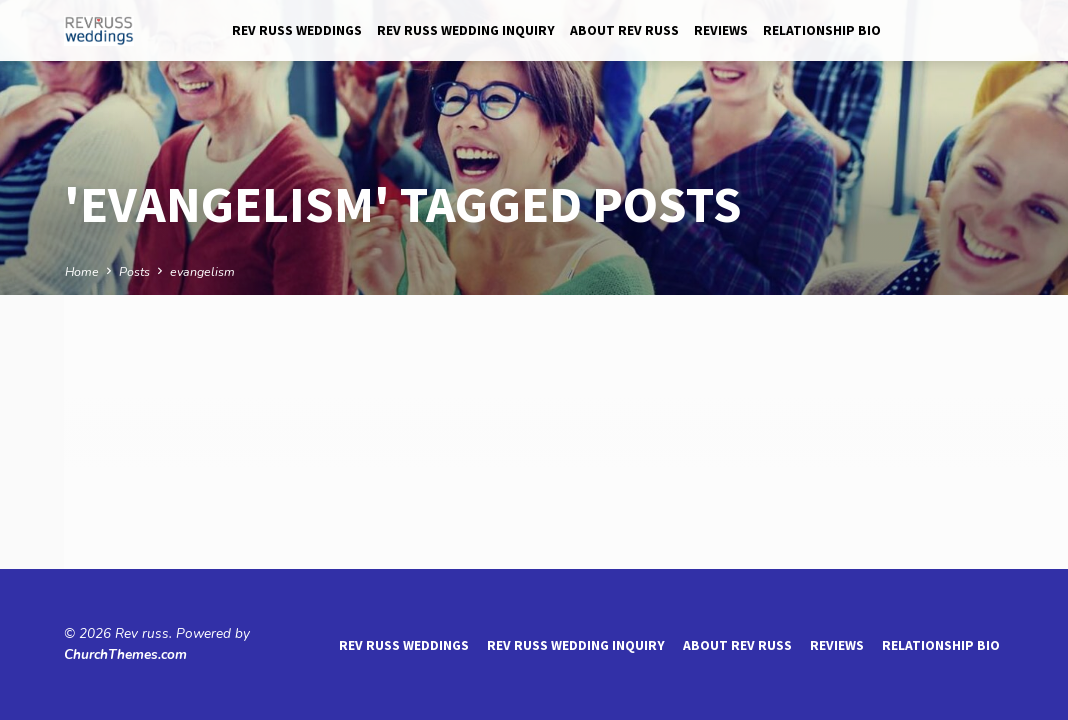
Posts (134, 271)
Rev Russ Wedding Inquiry (466, 30)
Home (82, 271)
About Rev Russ (624, 30)
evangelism (202, 271)
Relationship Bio (822, 30)
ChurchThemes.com (125, 654)
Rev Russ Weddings (297, 30)
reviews (721, 30)
